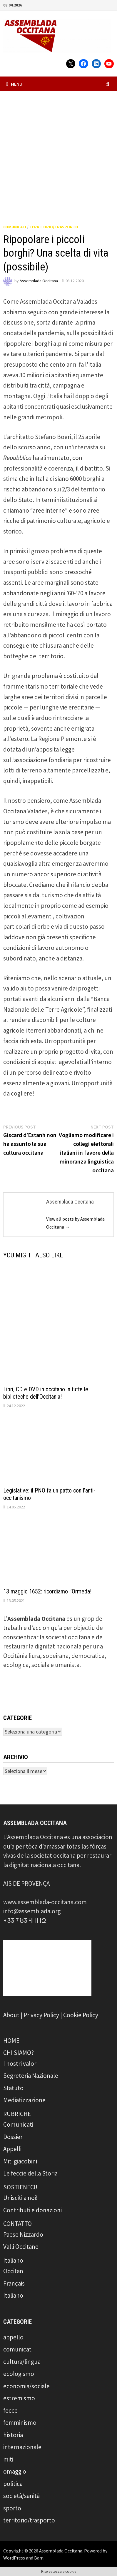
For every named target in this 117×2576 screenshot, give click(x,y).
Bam (39, 2558)
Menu (14, 84)
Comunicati (18, 2124)
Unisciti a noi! (20, 2198)
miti (8, 2459)
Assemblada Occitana (39, 280)
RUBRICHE (17, 2114)
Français (14, 2283)
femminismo (19, 2423)
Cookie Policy (80, 2015)
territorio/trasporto (53, 227)
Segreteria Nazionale (30, 2076)
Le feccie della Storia (30, 2173)
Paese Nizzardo (23, 2234)
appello (13, 2337)
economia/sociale (26, 2386)
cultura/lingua (22, 2362)
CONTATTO (17, 2224)
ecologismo (18, 2374)
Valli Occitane (21, 2247)
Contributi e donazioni (32, 2210)
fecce (10, 2410)
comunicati (14, 227)
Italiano (13, 2260)
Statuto (13, 2088)
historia (13, 2435)
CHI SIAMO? (18, 2053)
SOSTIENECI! (20, 2187)
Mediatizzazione (24, 2100)
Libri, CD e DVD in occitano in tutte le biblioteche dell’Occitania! (45, 1393)
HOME (11, 2041)
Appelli (12, 2149)
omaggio (14, 2471)
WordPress (14, 2558)
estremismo (19, 2398)
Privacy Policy (41, 2015)
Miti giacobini (20, 2161)
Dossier (13, 2137)
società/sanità (21, 2496)
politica (13, 2484)
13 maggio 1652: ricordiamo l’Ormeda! (47, 1591)
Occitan (13, 2271)
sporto (12, 2508)
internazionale (22, 2447)
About (11, 2015)
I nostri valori (20, 2064)
